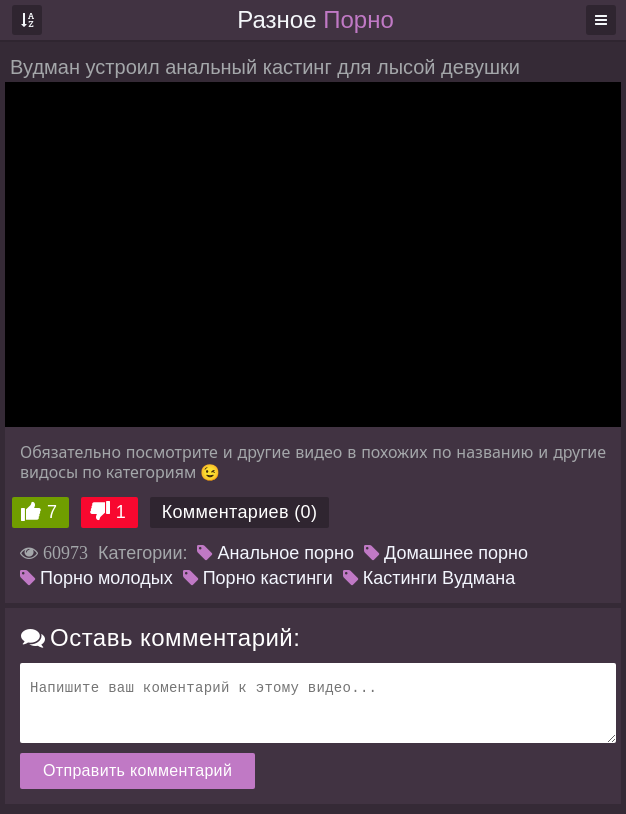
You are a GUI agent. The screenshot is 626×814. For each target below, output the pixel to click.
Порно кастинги (258, 578)
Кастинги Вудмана (429, 578)
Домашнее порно (446, 553)
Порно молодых (96, 578)
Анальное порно (275, 553)
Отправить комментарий (137, 770)
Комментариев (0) (240, 512)
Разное (315, 19)
